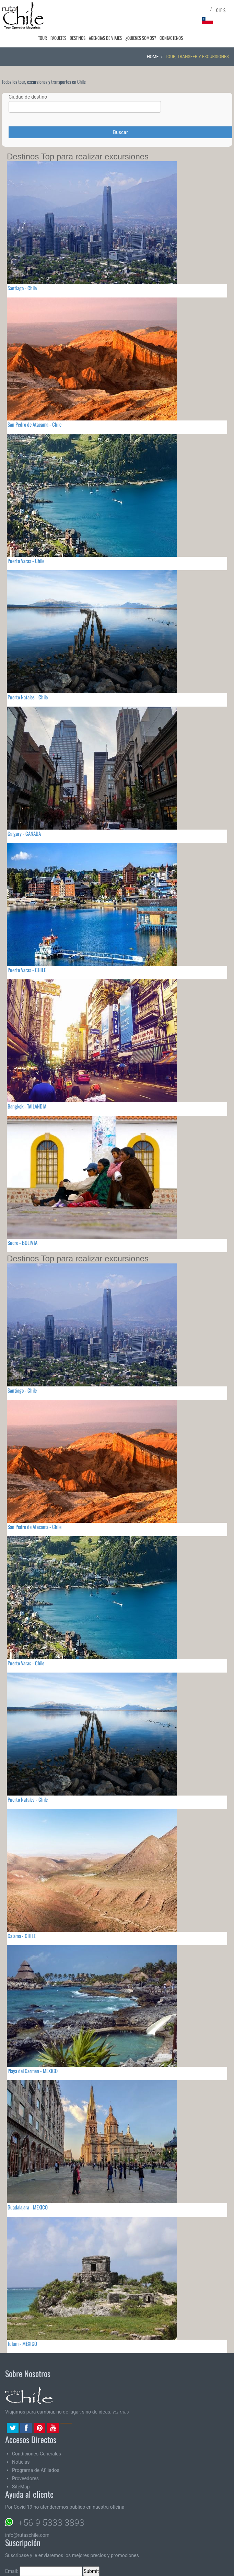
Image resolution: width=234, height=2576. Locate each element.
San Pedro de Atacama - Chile (34, 424)
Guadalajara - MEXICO (28, 2207)
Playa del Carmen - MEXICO (33, 2070)
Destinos (80, 37)
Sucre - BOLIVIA (22, 1242)
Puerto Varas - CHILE (27, 970)
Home (153, 56)
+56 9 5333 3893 (51, 2523)
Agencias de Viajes (107, 37)
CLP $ (220, 10)
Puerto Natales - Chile (28, 697)
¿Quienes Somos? (142, 37)
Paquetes (62, 37)
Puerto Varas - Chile (26, 560)
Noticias (21, 2462)
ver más (121, 2412)
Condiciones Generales (36, 2453)
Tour (46, 37)
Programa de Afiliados (35, 2470)
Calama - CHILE (22, 1935)
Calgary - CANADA (24, 833)
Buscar (120, 132)
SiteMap (21, 2486)
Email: (43, 2571)
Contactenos (172, 37)
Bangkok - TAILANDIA (27, 1106)
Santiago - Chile (22, 288)
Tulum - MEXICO (22, 2343)
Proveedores (25, 2478)
